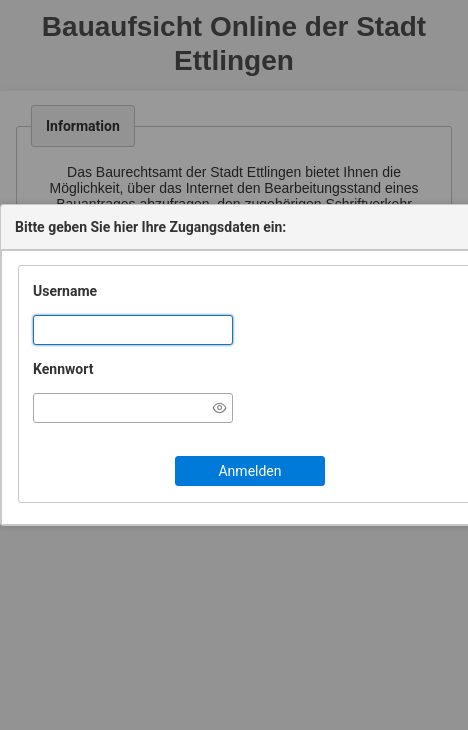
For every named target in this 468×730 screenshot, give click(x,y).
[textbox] (133, 330)
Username (65, 291)
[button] (250, 471)
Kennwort (63, 369)
